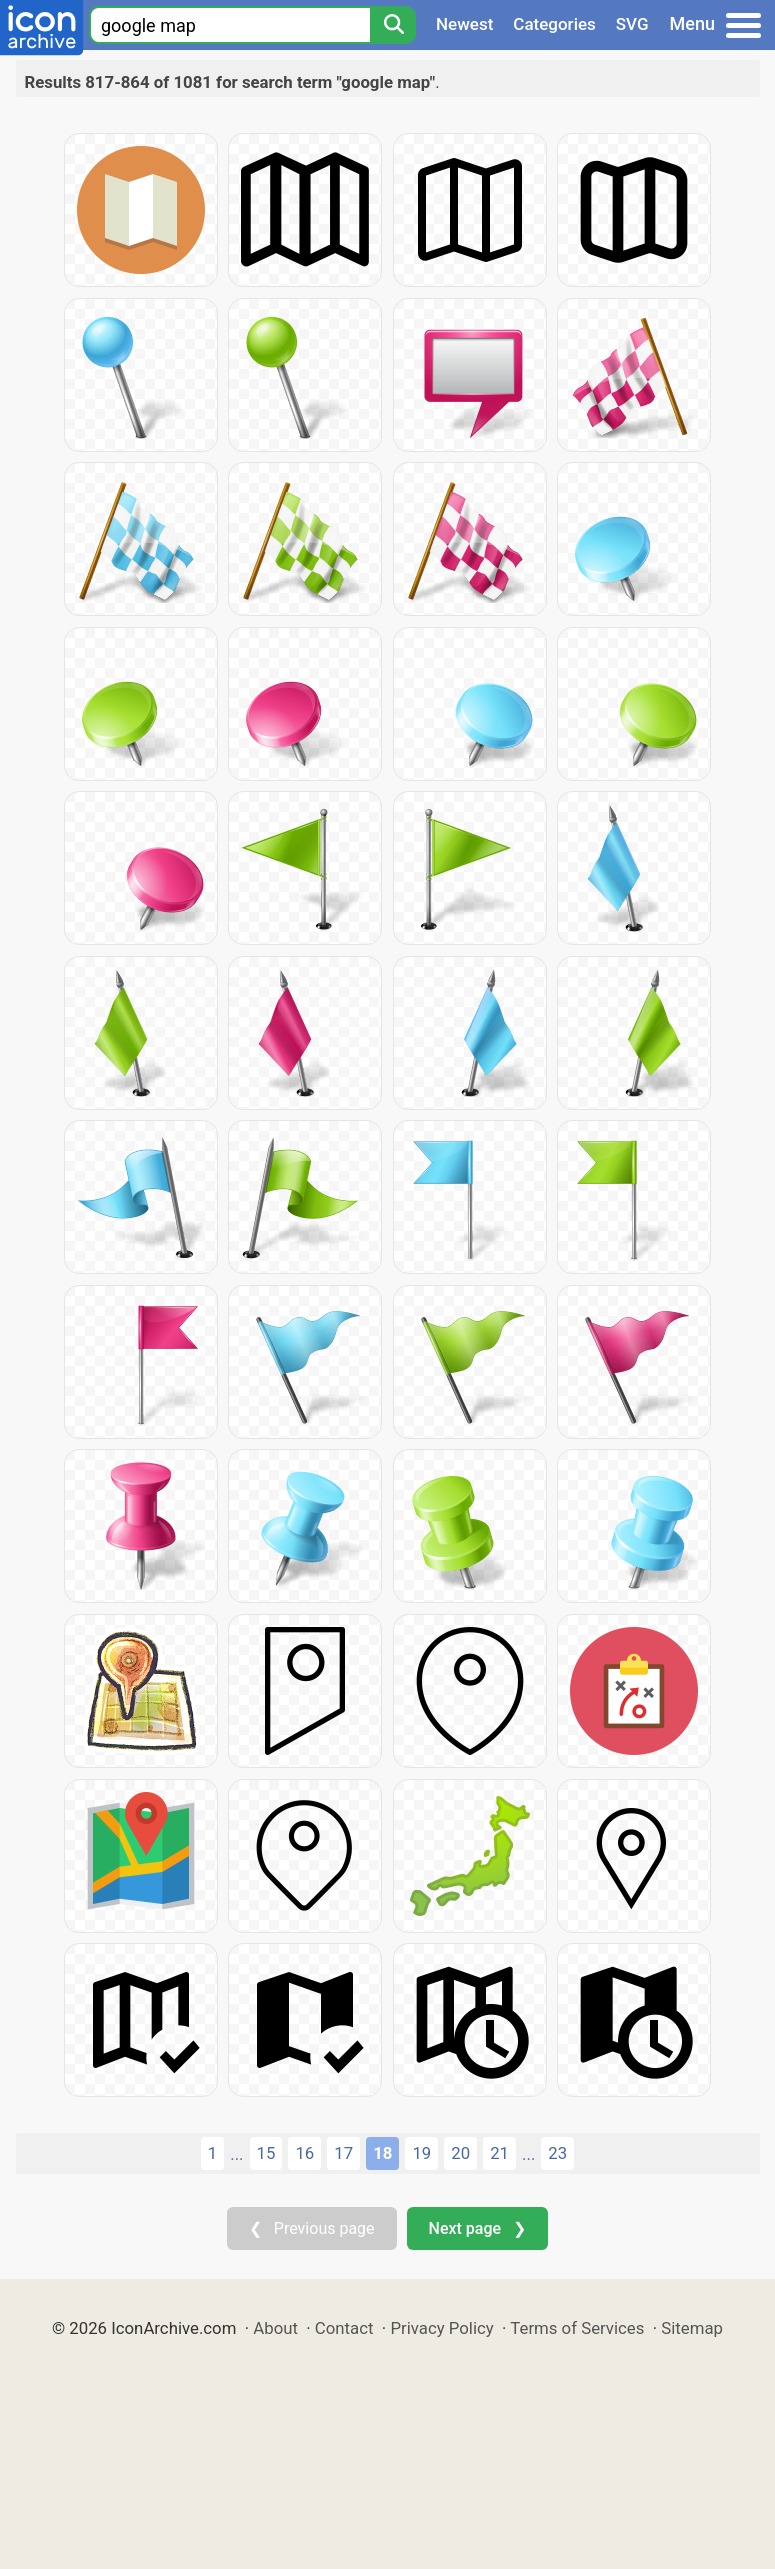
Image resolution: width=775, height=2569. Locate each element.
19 (421, 2153)
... (236, 2154)
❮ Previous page (312, 2228)
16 (304, 2153)
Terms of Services (577, 2328)
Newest (464, 24)
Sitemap (692, 2328)
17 (343, 2153)
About (275, 2328)
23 (557, 2153)
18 (382, 2153)
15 (266, 2153)
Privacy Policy (441, 2328)
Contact (344, 2328)
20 (460, 2153)
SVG (632, 24)
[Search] (393, 25)
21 (499, 2153)
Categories (554, 24)
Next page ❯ (477, 2228)
